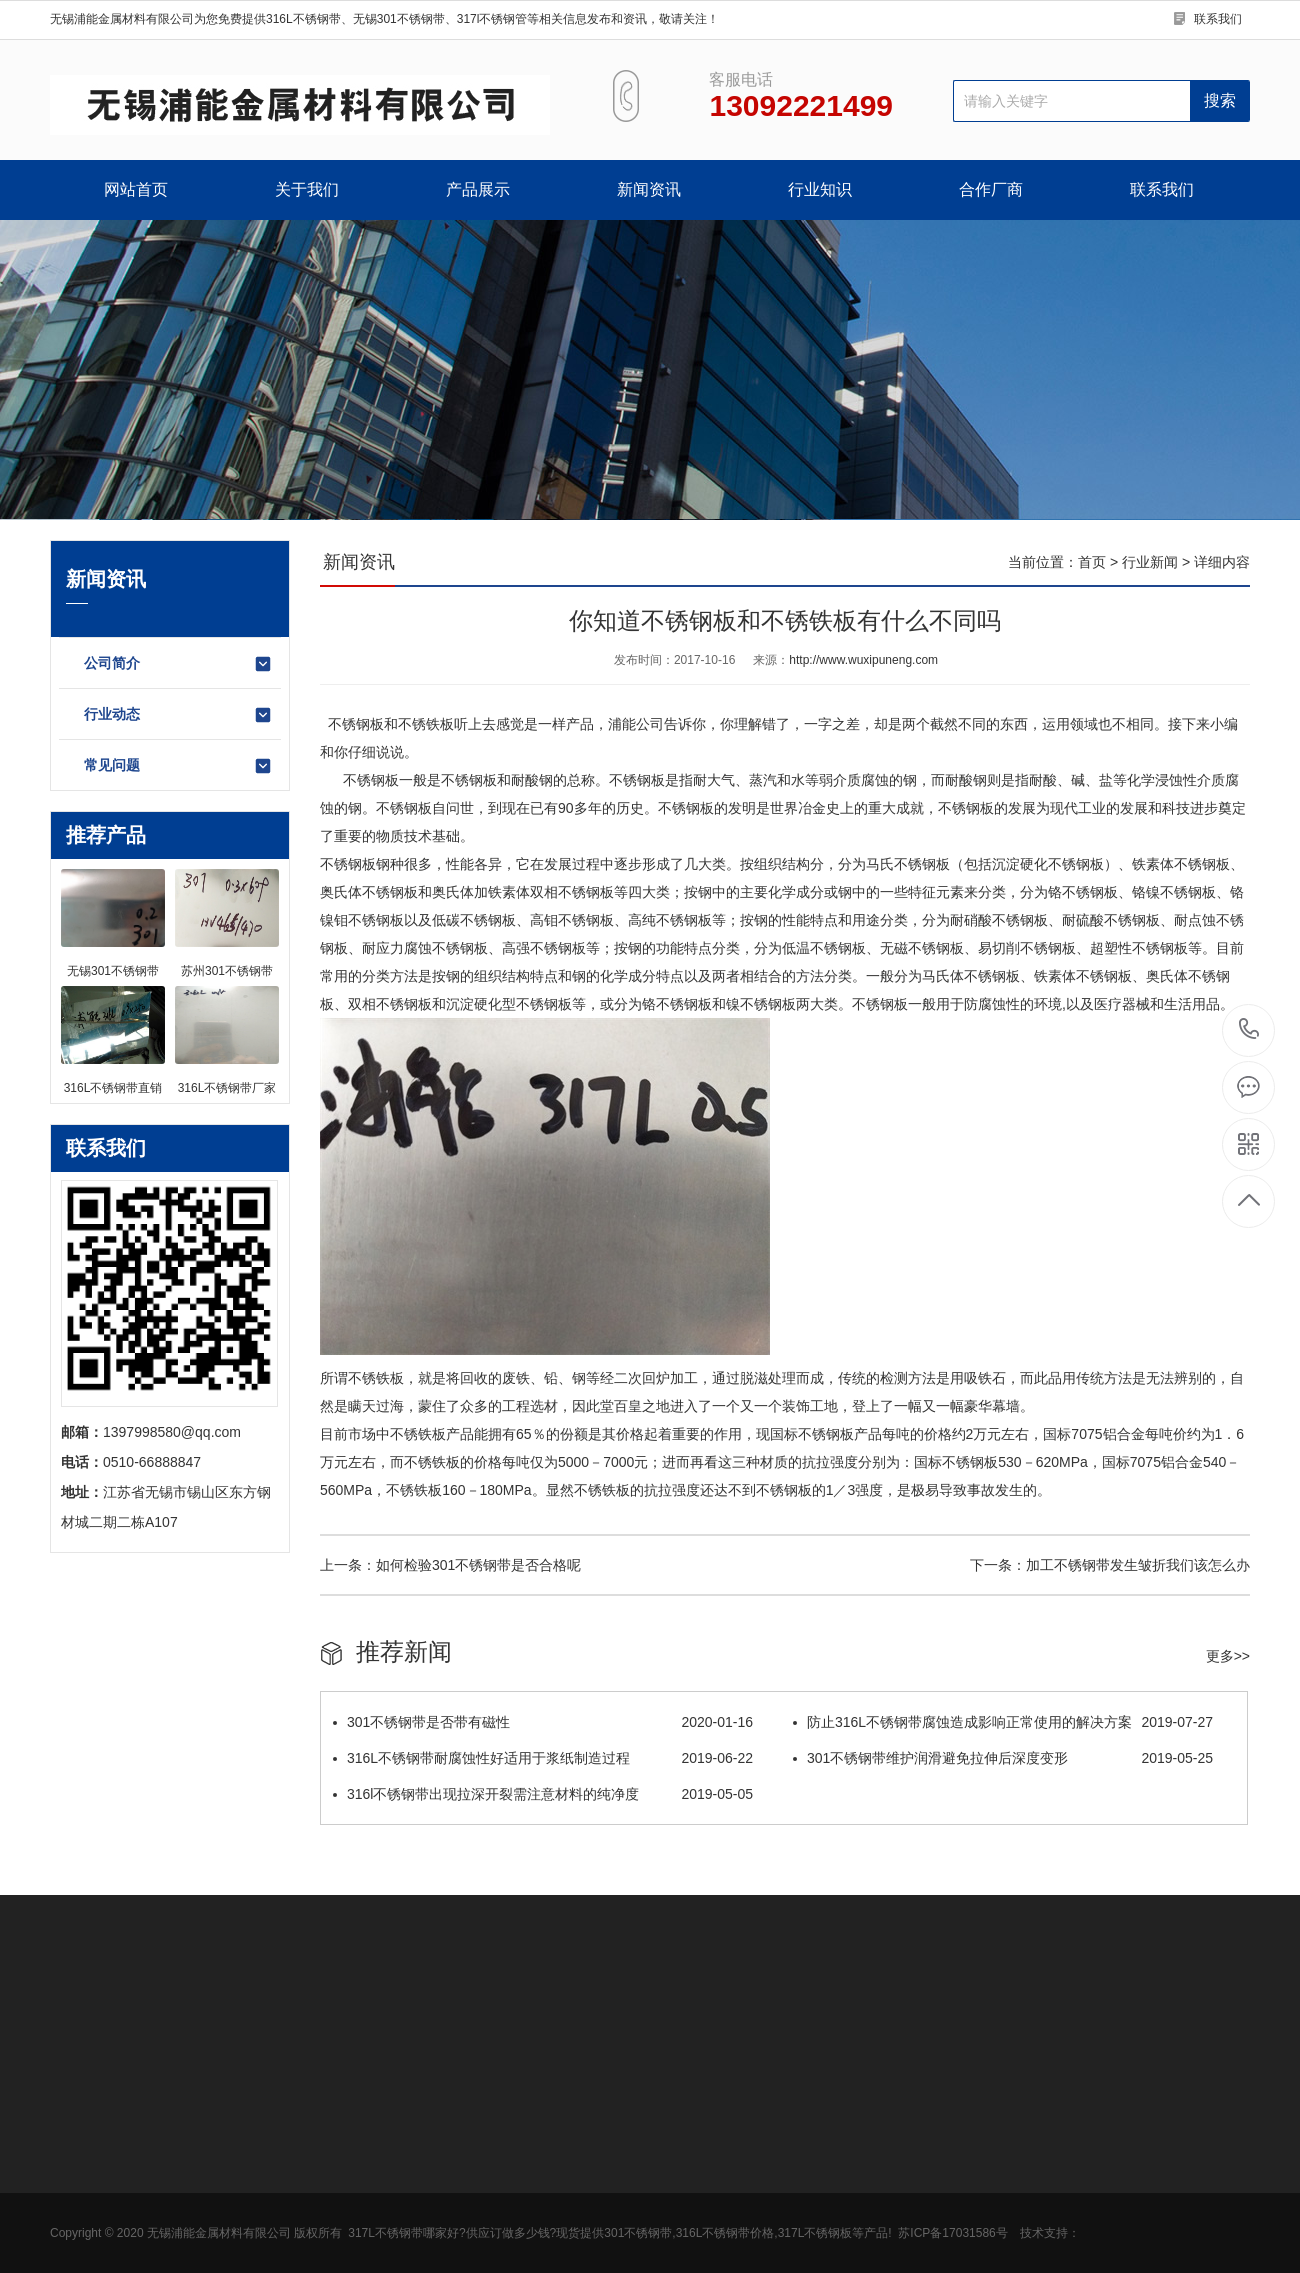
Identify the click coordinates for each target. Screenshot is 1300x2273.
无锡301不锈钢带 (399, 19)
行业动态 (178, 715)
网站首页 (136, 189)
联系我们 (1218, 19)
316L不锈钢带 (303, 19)
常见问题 (178, 766)
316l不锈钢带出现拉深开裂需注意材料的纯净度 (543, 1794)
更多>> (1228, 1656)
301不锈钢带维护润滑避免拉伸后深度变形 (1003, 1758)
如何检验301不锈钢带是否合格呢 (478, 1565)
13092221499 (1249, 1029)
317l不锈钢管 (492, 19)
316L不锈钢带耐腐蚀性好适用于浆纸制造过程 (543, 1758)
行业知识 (820, 189)
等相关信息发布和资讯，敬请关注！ (623, 19)
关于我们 (307, 189)
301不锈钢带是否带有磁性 (543, 1722)
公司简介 (178, 664)
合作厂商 (991, 189)
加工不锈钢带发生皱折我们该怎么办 (1138, 1565)
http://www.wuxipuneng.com (863, 660)
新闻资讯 (649, 189)
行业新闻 (1150, 562)
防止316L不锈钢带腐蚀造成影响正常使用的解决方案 (1003, 1722)
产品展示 (478, 189)
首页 (1092, 562)
